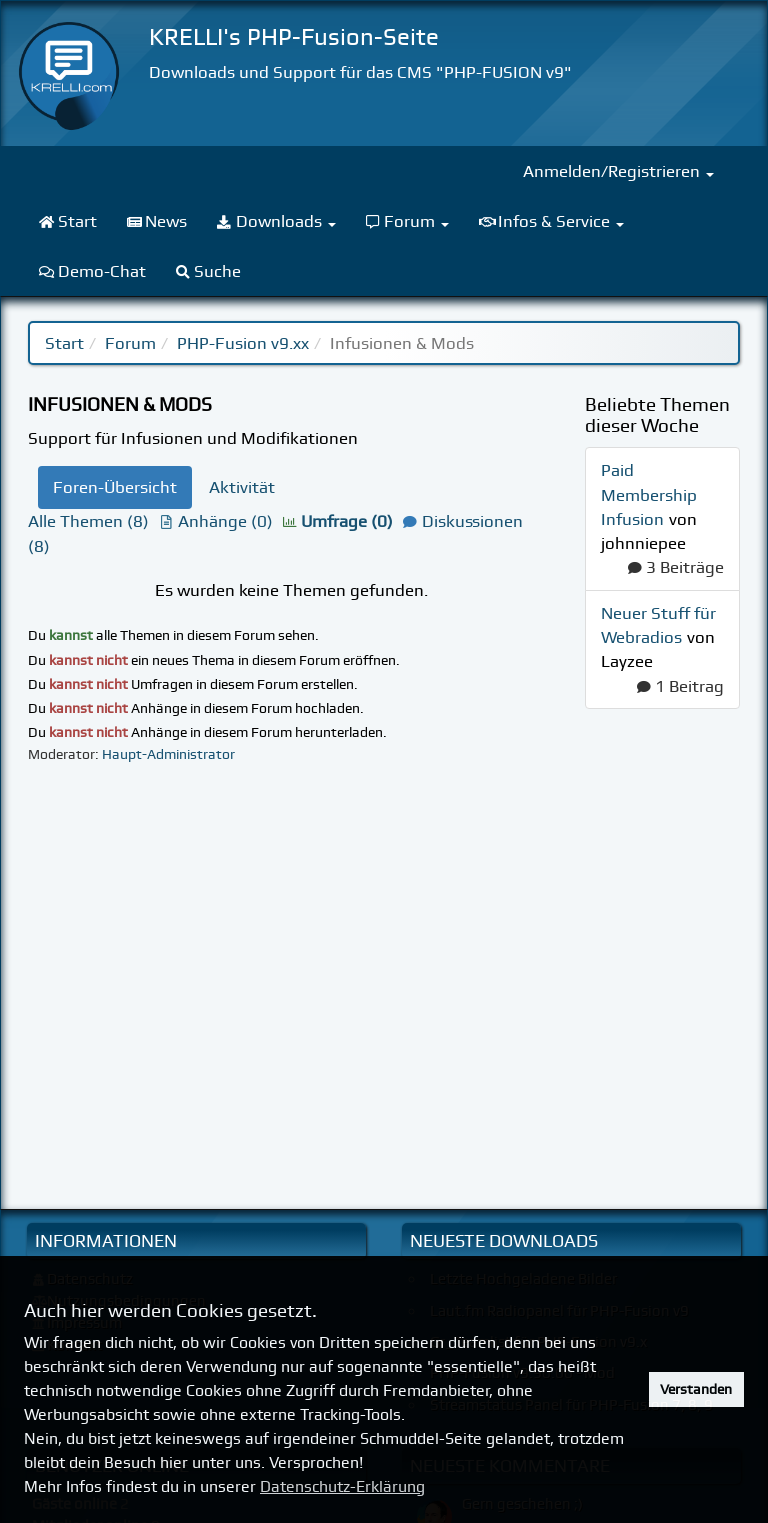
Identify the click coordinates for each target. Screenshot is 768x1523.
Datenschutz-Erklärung (342, 1486)
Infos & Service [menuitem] (551, 221)
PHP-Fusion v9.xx (243, 343)
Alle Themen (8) (88, 521)
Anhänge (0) (216, 521)
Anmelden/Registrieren (618, 171)
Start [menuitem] (68, 221)
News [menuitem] (157, 221)
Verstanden (696, 1389)
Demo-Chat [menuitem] (92, 271)
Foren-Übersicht (115, 487)
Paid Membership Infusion (649, 494)
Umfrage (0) (338, 521)
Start (64, 343)
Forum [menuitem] (408, 221)
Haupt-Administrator (168, 753)
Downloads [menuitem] (276, 221)
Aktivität (242, 487)
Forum (130, 343)
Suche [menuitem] (209, 271)
